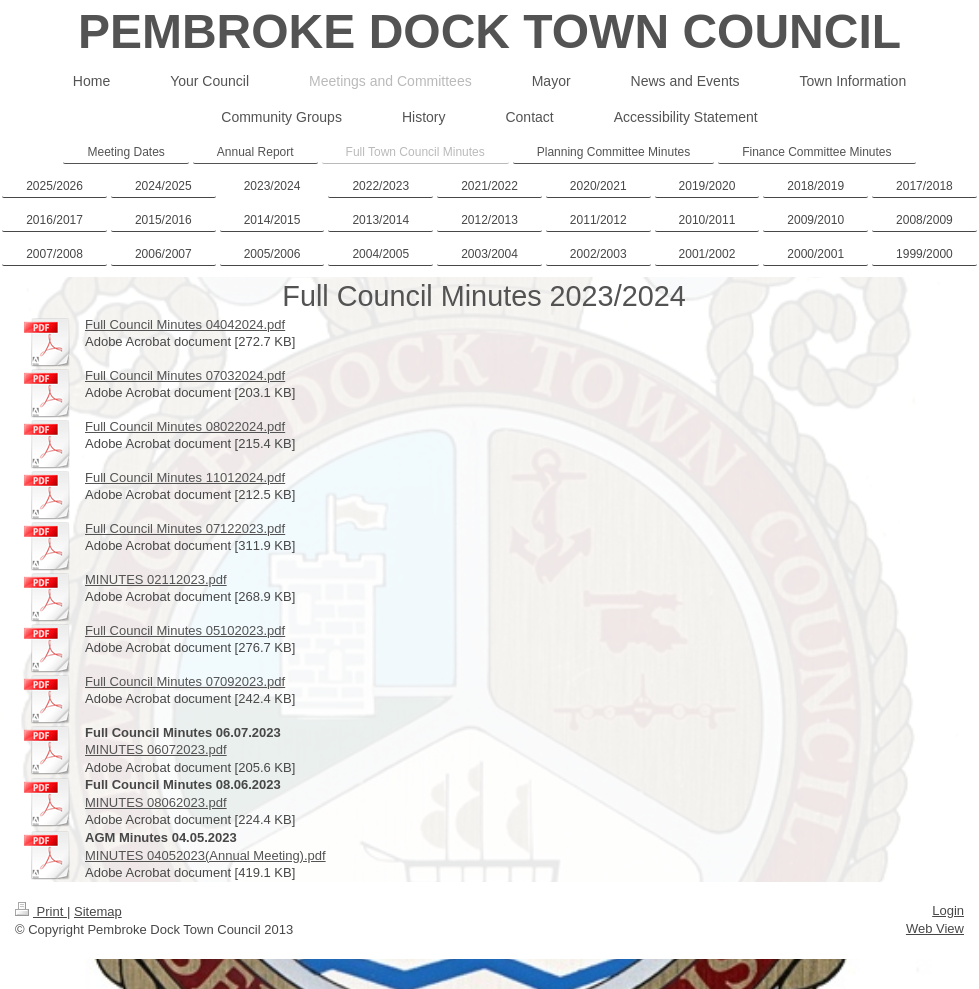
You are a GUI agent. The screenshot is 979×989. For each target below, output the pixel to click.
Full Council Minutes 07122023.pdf (185, 528)
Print (41, 911)
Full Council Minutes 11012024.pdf (185, 477)
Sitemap (98, 911)
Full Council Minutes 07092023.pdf (185, 681)
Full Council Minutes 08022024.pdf (185, 426)
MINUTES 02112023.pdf (156, 579)
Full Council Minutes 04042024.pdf (185, 324)
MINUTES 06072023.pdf (156, 749)
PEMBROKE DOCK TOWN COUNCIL (489, 31)
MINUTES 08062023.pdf (156, 802)
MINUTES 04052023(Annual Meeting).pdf (205, 855)
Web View (935, 928)
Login (948, 910)
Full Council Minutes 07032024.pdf (185, 375)
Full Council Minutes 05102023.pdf (185, 630)
